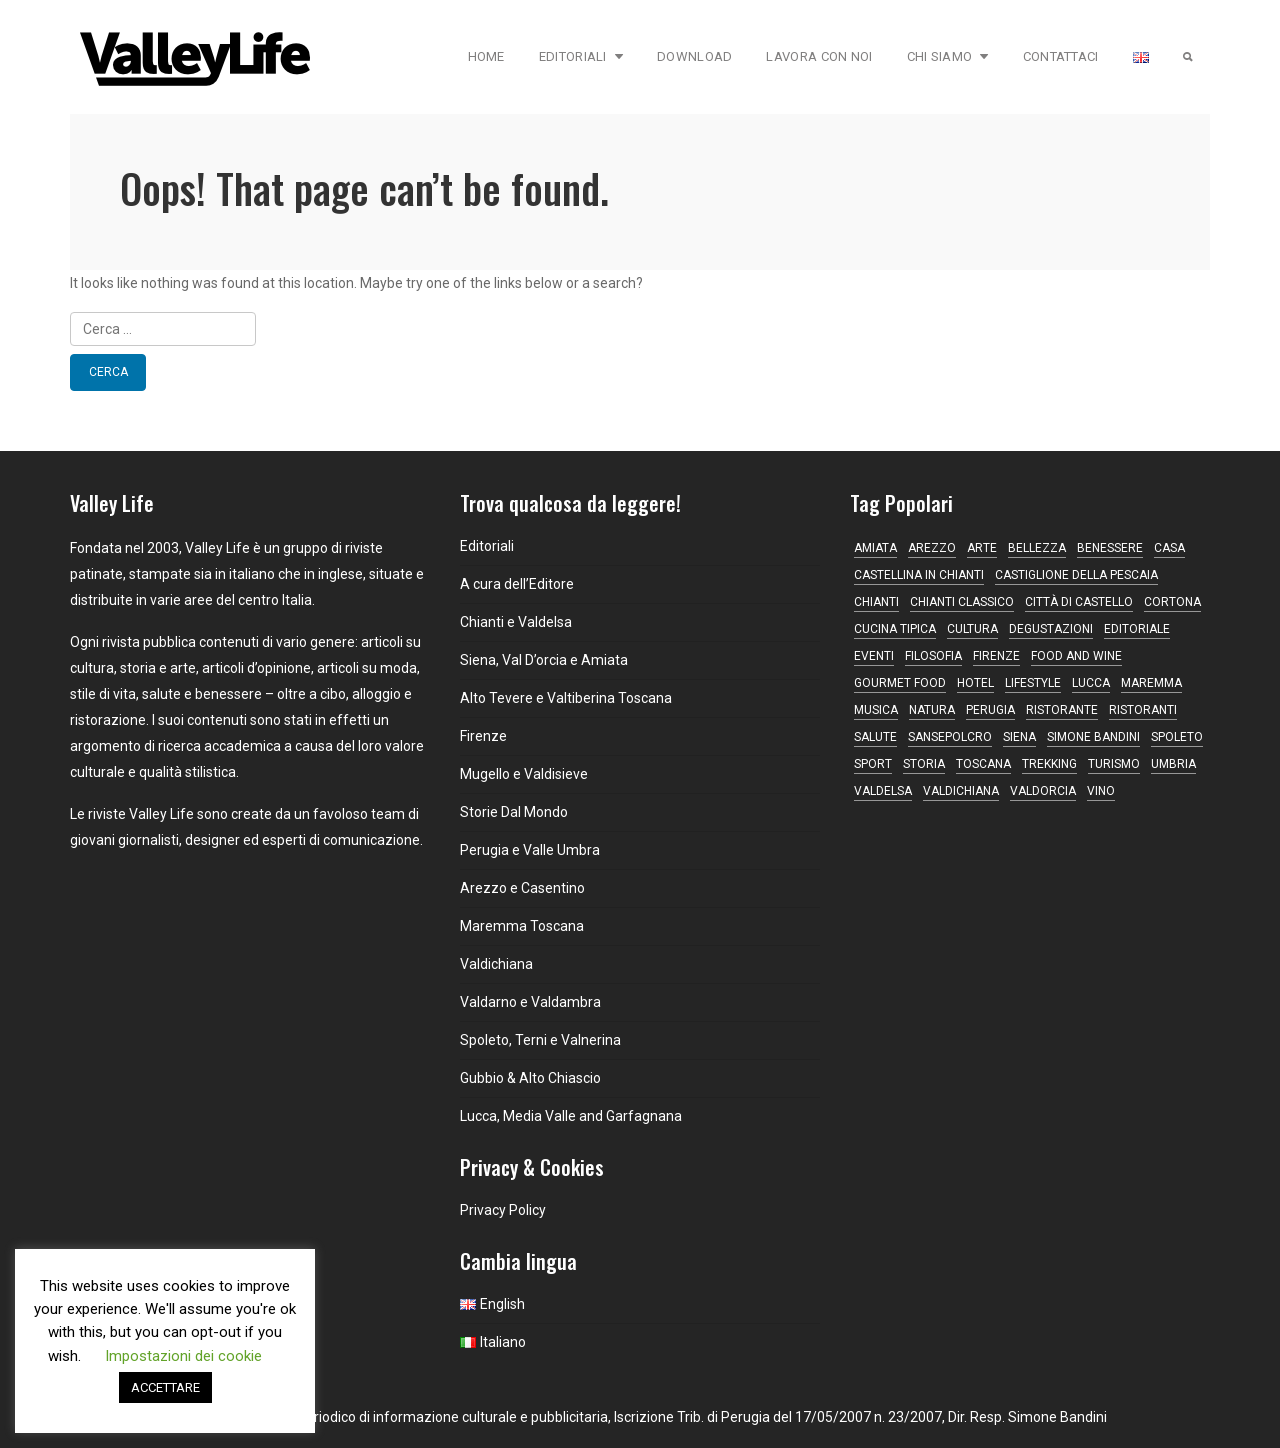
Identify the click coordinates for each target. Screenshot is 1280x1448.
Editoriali (581, 56)
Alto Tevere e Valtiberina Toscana (566, 698)
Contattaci (1061, 56)
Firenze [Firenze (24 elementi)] (996, 656)
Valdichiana (496, 964)
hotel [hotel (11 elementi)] (975, 683)
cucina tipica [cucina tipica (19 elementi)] (895, 629)
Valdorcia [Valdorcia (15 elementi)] (1043, 791)
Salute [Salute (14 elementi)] (875, 737)
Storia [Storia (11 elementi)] (924, 764)
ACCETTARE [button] (165, 1387)
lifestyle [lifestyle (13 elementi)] (1033, 683)
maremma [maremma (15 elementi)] (1151, 683)
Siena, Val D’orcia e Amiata (544, 660)
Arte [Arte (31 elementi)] (982, 548)
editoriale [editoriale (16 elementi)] (1137, 629)
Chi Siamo (948, 56)
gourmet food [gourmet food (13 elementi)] (900, 683)
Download (694, 56)
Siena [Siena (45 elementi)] (1019, 737)
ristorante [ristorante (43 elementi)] (1062, 710)
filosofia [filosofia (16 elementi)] (933, 656)
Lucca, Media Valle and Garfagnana (571, 1116)
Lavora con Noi (819, 56)
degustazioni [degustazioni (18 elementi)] (1051, 629)
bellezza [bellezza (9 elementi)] (1037, 548)
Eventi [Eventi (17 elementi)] (874, 656)
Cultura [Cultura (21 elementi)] (972, 629)
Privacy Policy (503, 1210)
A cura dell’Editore (517, 584)
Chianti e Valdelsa (516, 622)
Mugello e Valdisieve (524, 774)
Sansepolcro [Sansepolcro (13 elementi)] (950, 737)
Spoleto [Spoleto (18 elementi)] (1177, 737)
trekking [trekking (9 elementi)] (1049, 764)
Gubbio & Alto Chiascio (530, 1078)
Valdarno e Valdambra (530, 1002)
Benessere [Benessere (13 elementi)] (1110, 548)
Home (486, 56)
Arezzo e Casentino (522, 888)
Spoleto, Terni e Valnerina (540, 1040)
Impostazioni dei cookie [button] (183, 1356)
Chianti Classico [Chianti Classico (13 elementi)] (962, 602)
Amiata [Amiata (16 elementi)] (875, 548)
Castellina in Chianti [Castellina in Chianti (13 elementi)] (919, 575)
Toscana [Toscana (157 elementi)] (983, 764)
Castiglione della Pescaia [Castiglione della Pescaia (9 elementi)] (1076, 575)
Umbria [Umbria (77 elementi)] (1173, 764)
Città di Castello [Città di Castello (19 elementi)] (1079, 602)
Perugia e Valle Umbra (530, 850)
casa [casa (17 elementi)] (1169, 548)
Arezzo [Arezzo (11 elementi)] (932, 548)
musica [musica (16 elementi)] (876, 710)
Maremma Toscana (522, 926)
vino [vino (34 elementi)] (1101, 791)
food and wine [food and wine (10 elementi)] (1076, 656)
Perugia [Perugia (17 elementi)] (990, 710)
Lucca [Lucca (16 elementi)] (1091, 683)
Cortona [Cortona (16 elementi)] (1172, 602)
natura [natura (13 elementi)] (932, 710)
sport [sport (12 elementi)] (873, 764)
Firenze (483, 736)
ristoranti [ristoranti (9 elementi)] (1143, 710)
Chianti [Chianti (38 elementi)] (876, 602)
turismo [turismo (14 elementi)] (1114, 764)
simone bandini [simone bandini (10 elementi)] (1093, 737)
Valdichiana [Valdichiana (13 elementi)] (961, 791)
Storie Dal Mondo (514, 812)
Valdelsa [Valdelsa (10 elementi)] (883, 791)
